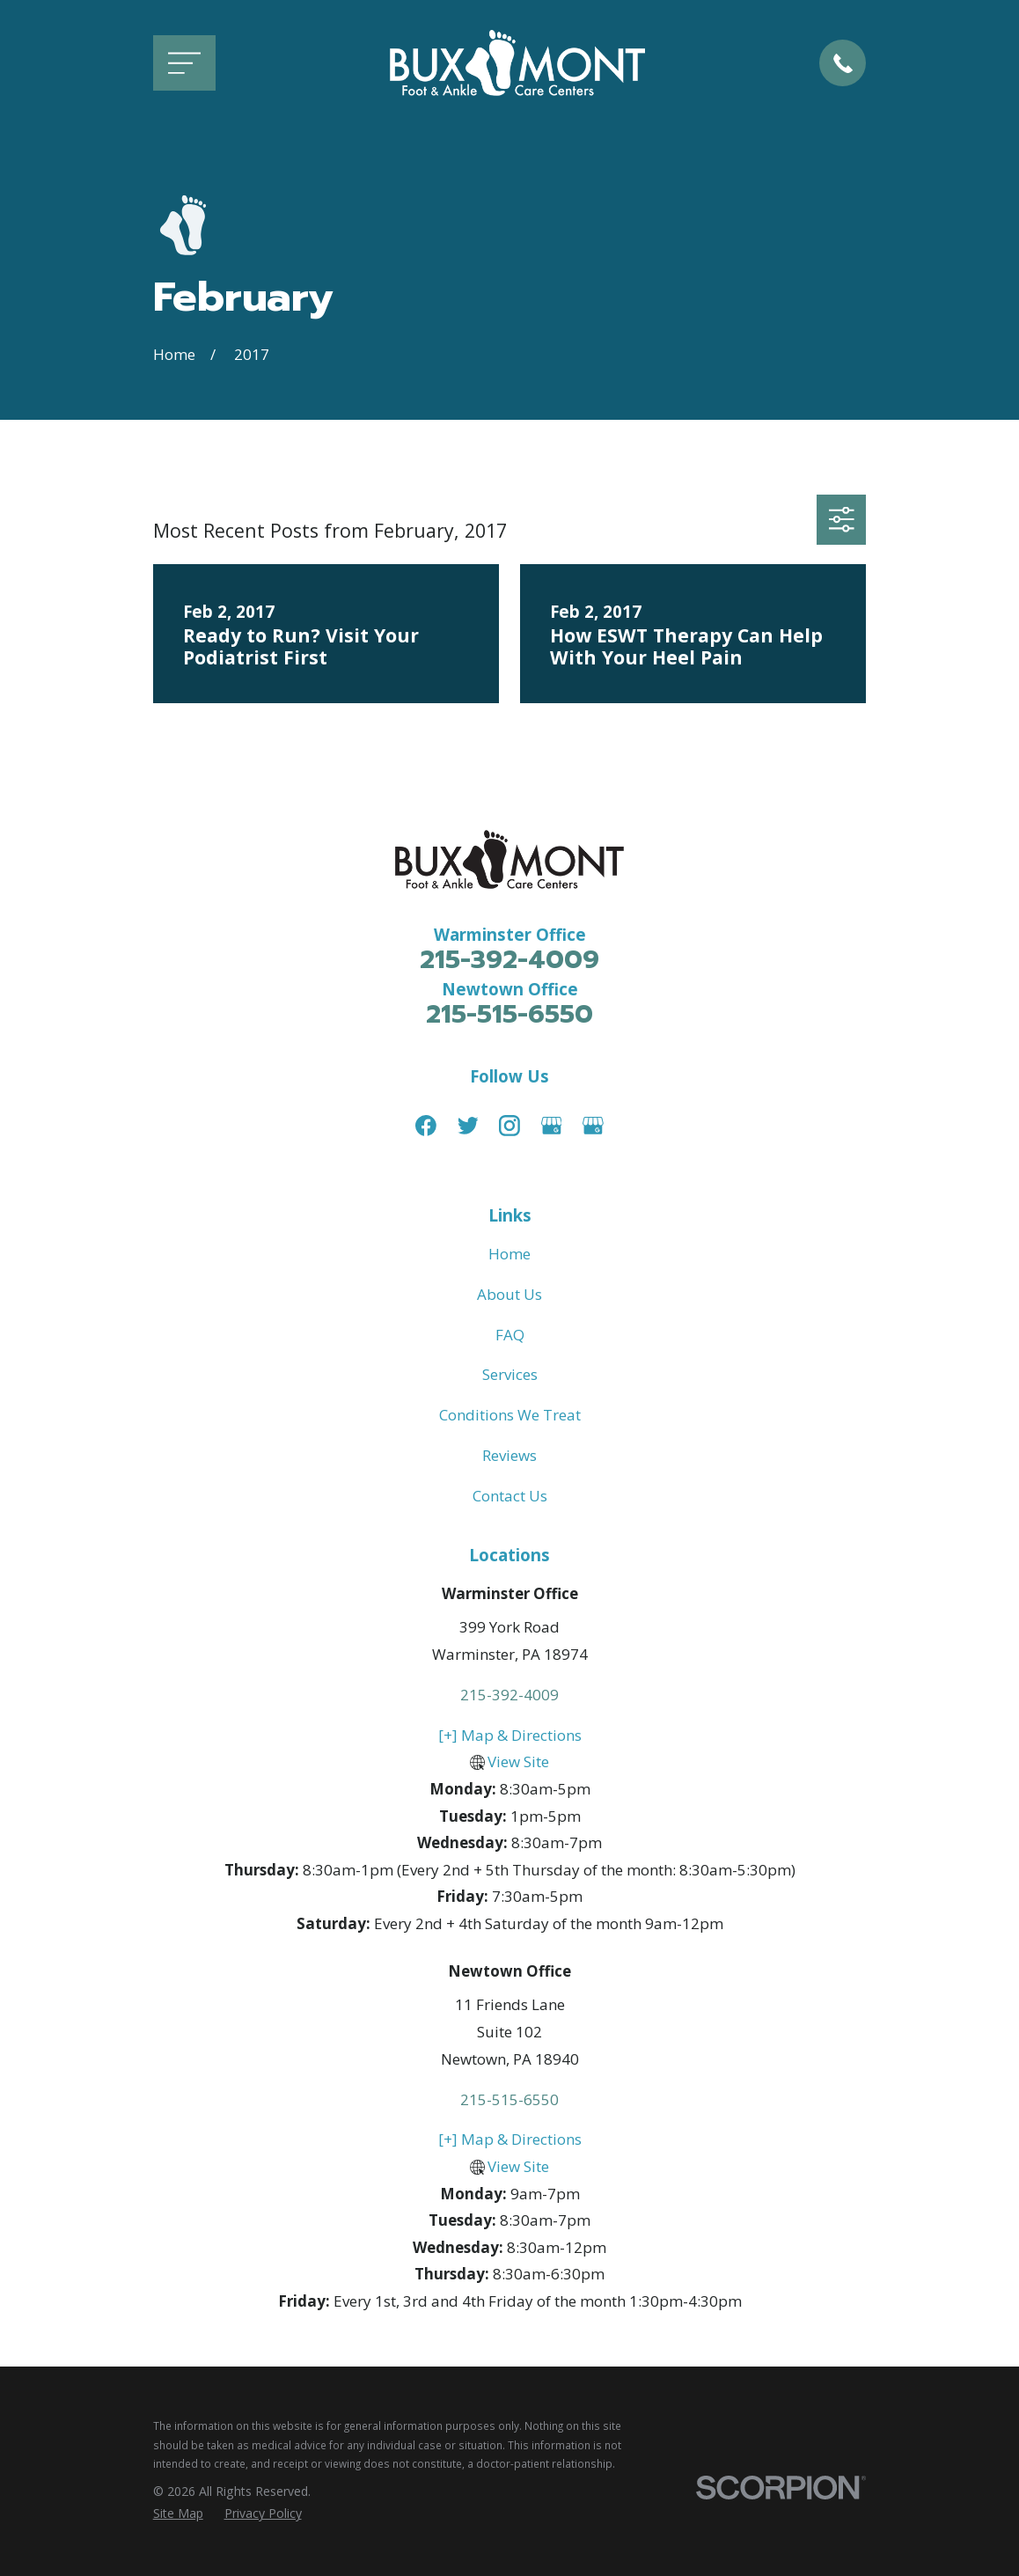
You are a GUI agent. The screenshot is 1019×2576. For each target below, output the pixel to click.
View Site (518, 1761)
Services (510, 1374)
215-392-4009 (509, 959)
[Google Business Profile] (551, 1125)
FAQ (509, 1335)
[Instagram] (509, 1125)
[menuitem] (178, 2513)
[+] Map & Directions (510, 1735)
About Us (509, 1294)
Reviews (509, 1455)
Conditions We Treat (510, 1415)
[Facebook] (425, 1125)
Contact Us (510, 1496)
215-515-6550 (509, 1013)
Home (509, 1254)
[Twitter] (468, 1125)
